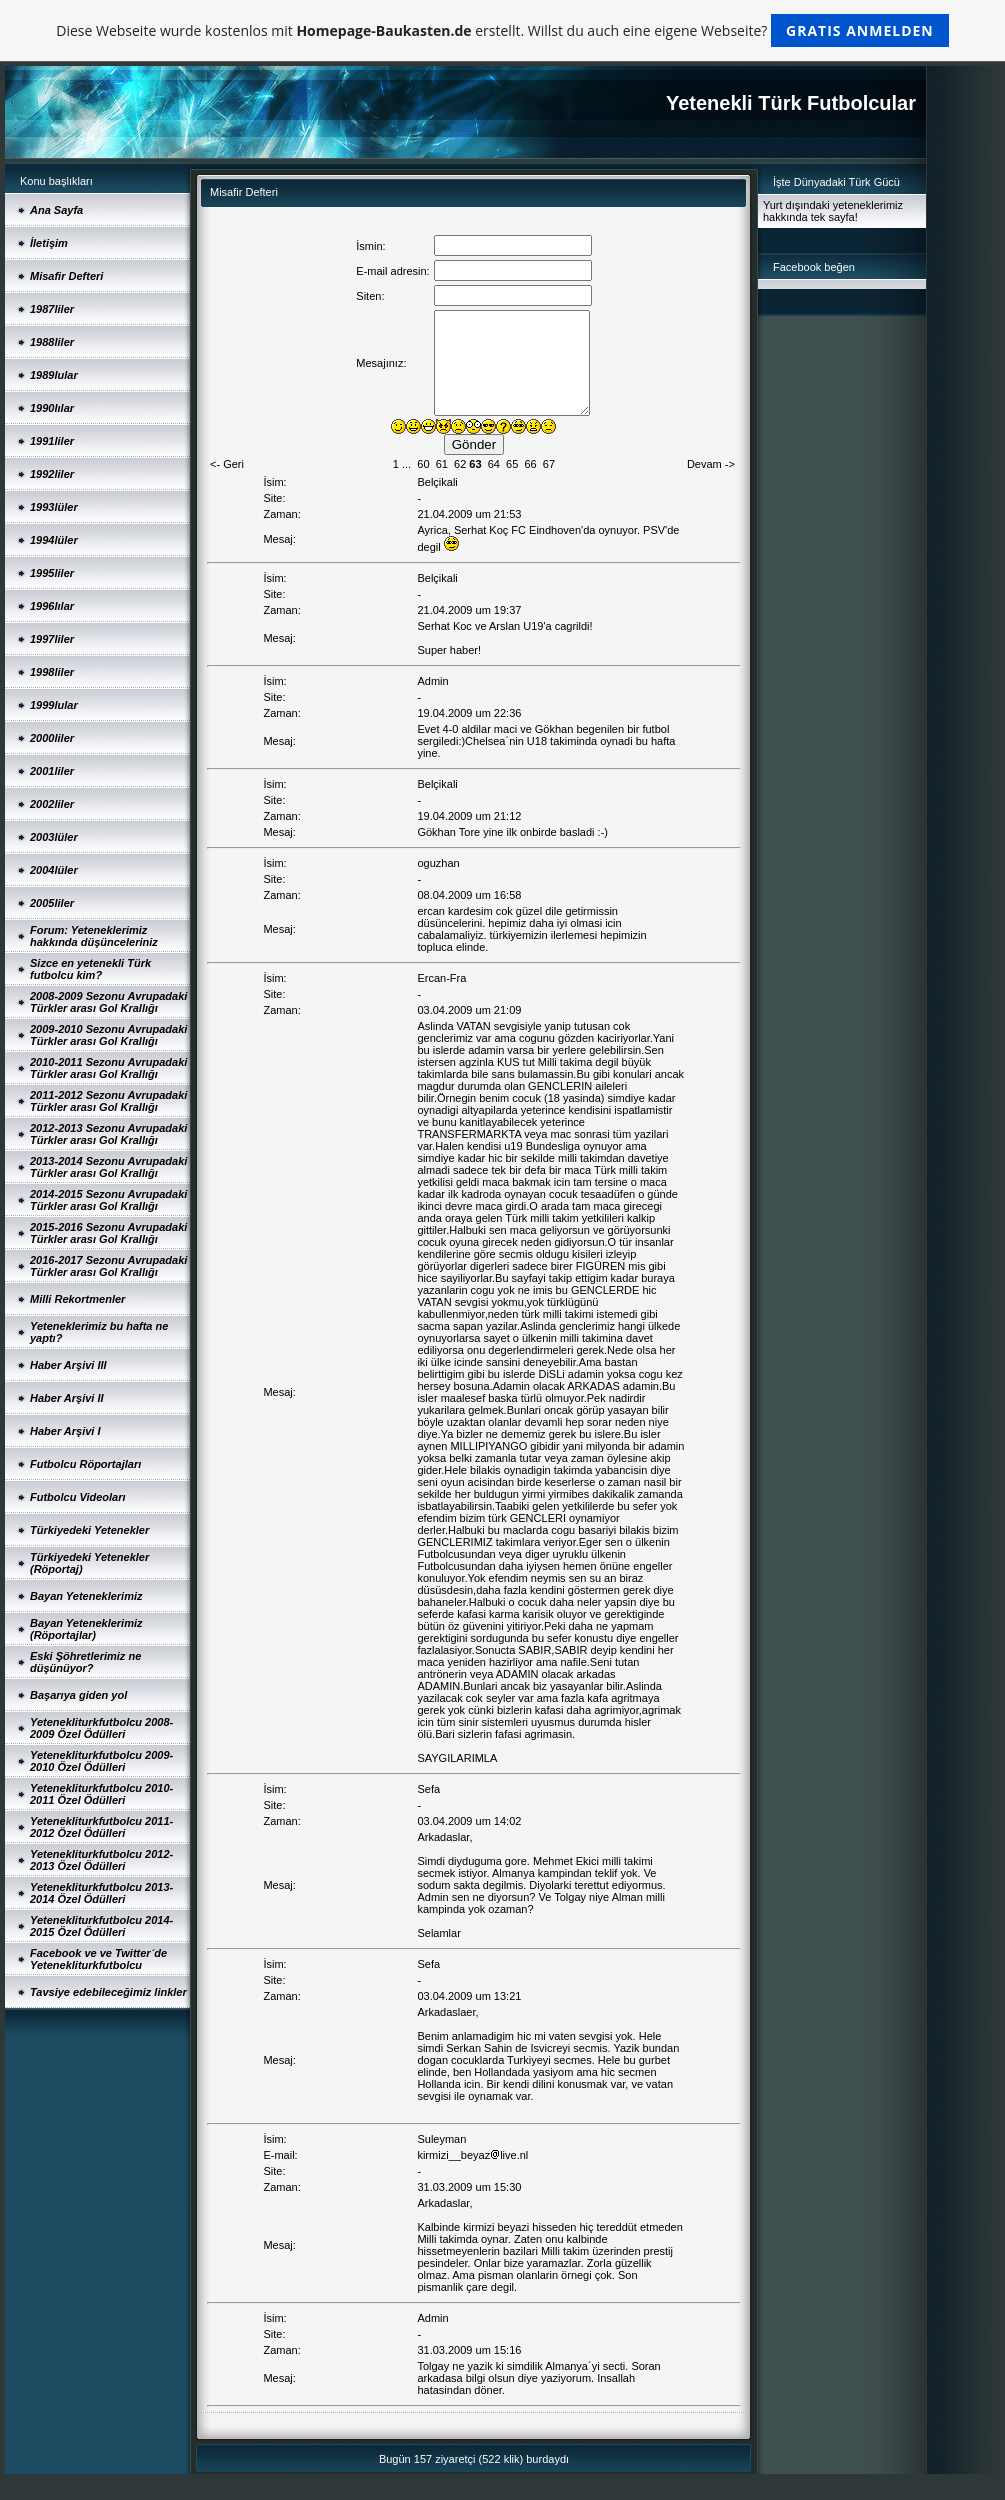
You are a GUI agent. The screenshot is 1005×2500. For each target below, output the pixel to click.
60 (423, 464)
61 (442, 464)
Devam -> (711, 464)
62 (460, 464)
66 (530, 464)
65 (512, 464)
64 (494, 464)
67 (549, 464)
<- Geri (227, 464)
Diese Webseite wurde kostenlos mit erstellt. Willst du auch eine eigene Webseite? (502, 30)
